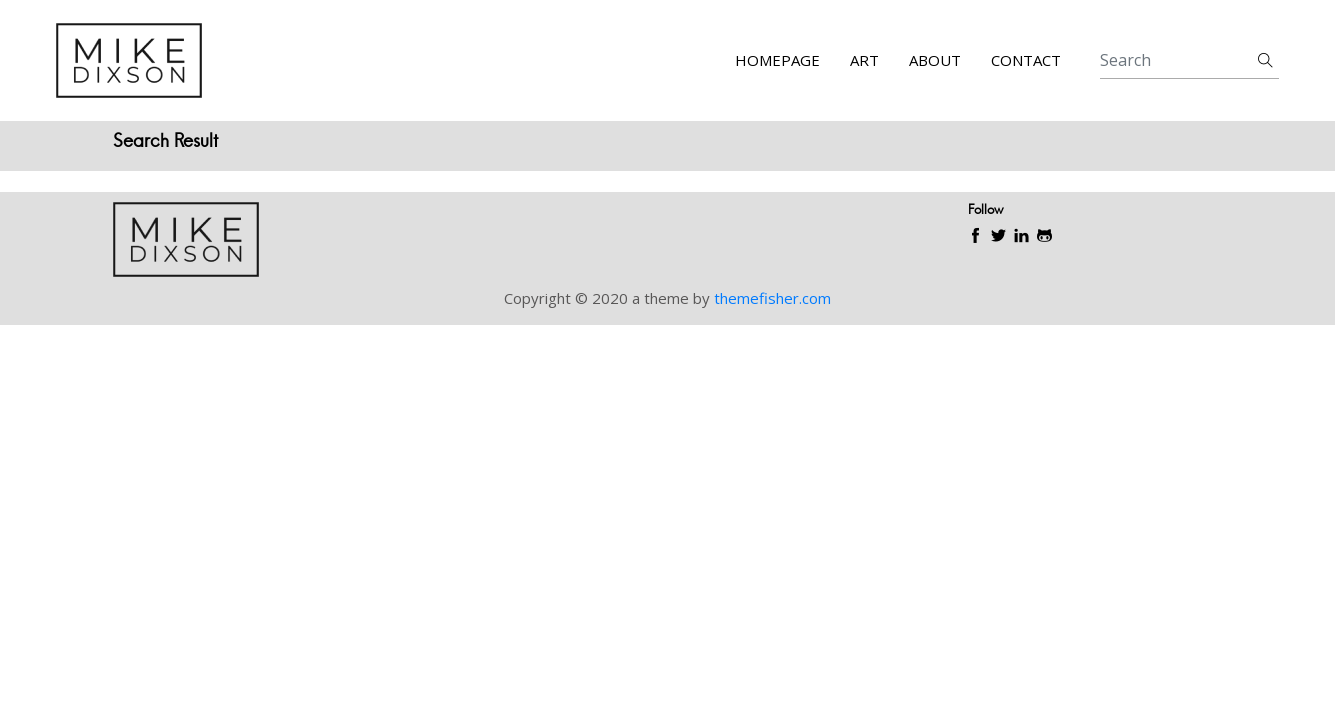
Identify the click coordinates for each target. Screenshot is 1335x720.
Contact (1026, 60)
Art (864, 60)
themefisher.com (772, 298)
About (935, 60)
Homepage (777, 60)
